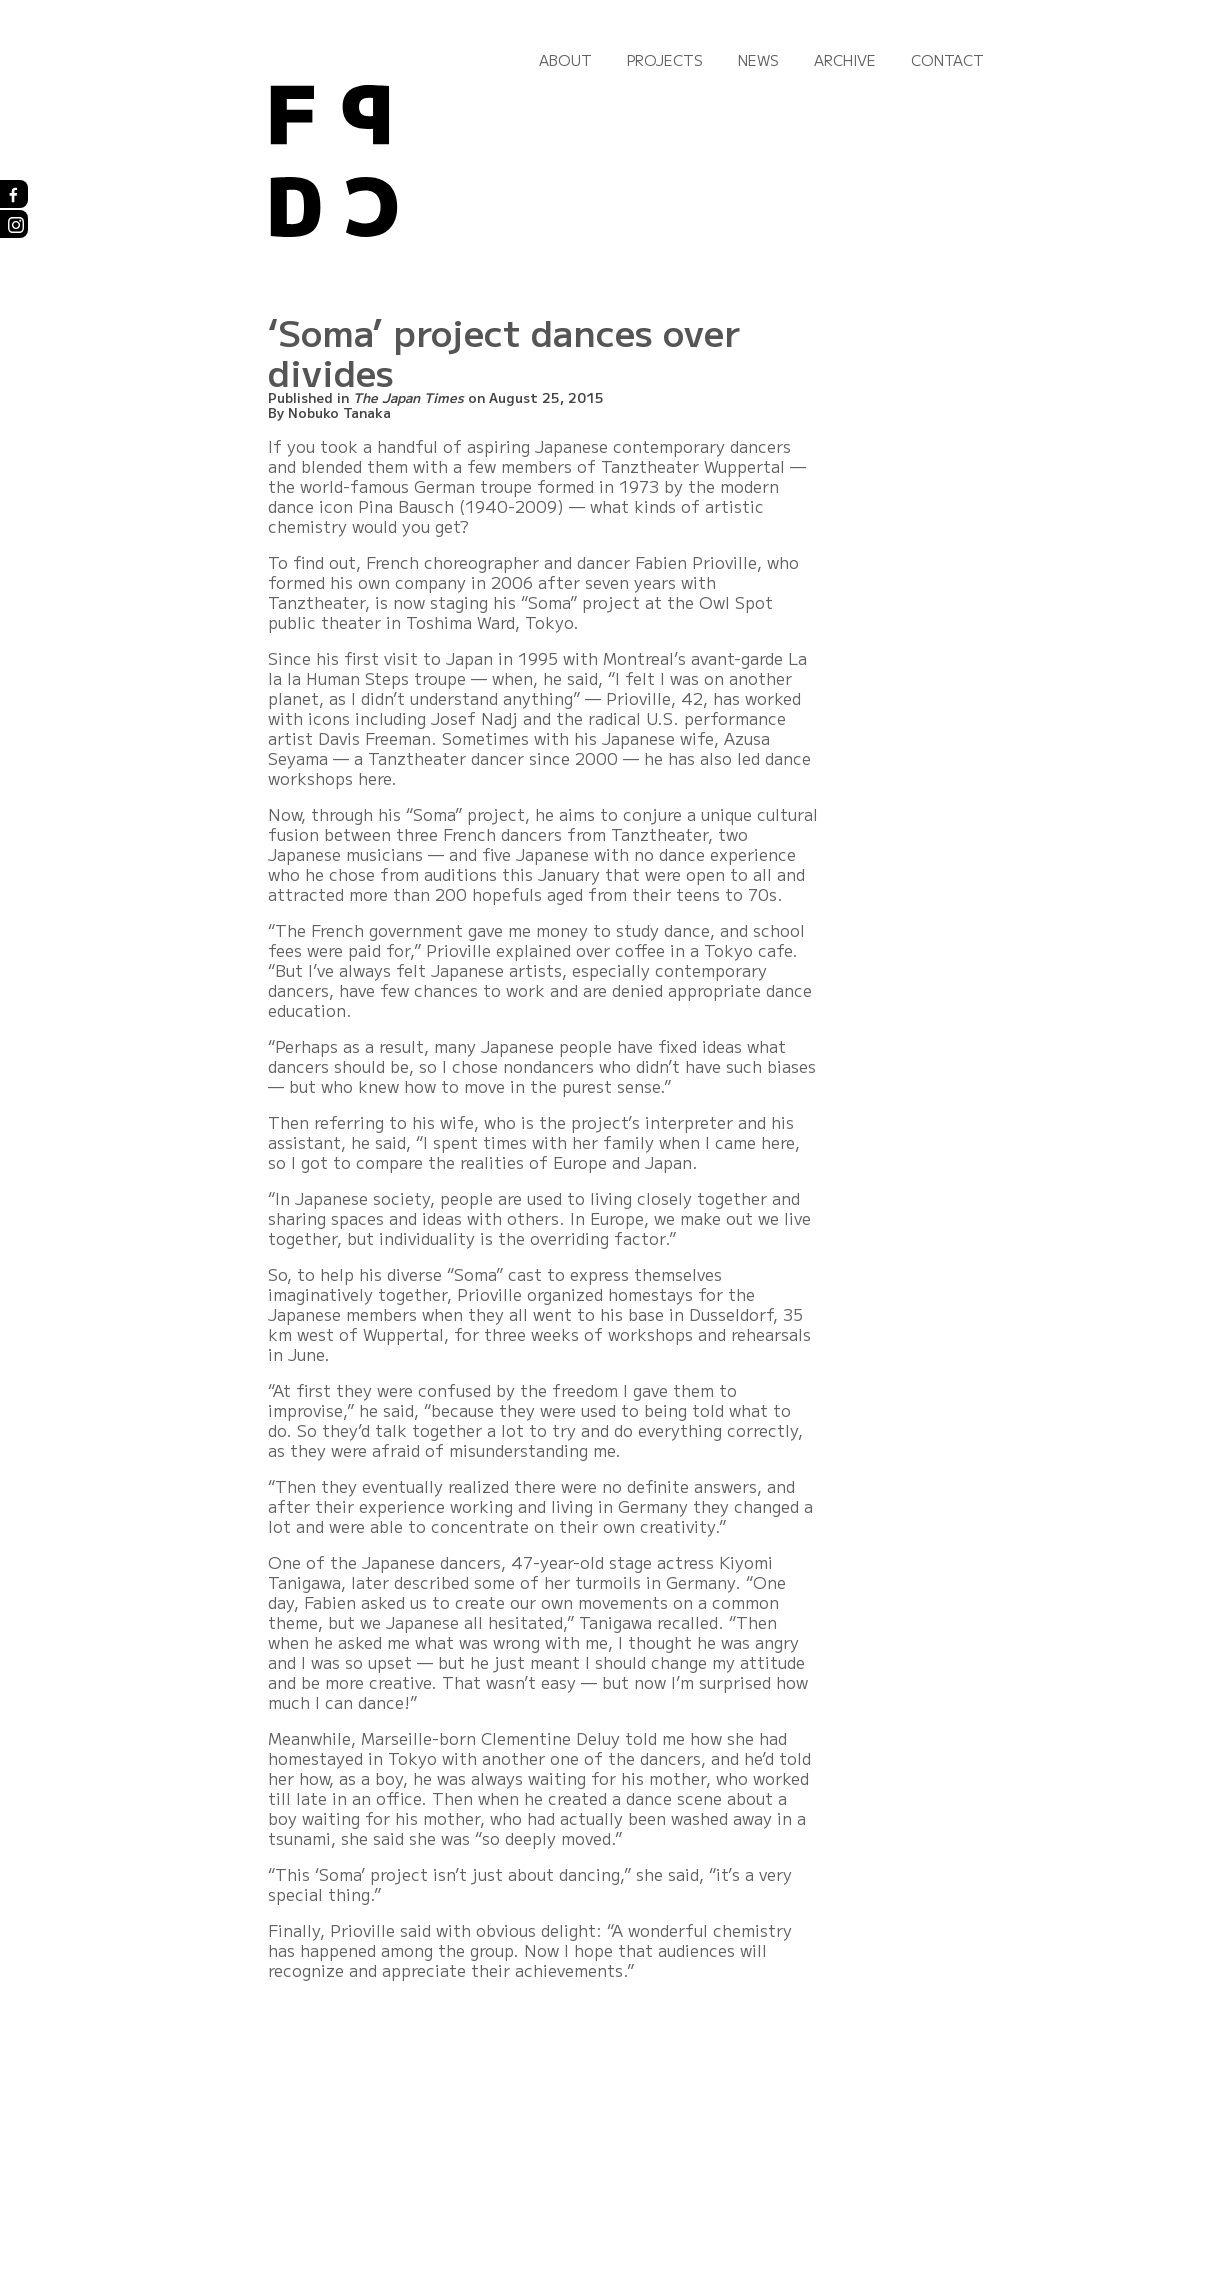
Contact (947, 60)
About (565, 60)
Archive (845, 60)
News (758, 60)
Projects (665, 60)
